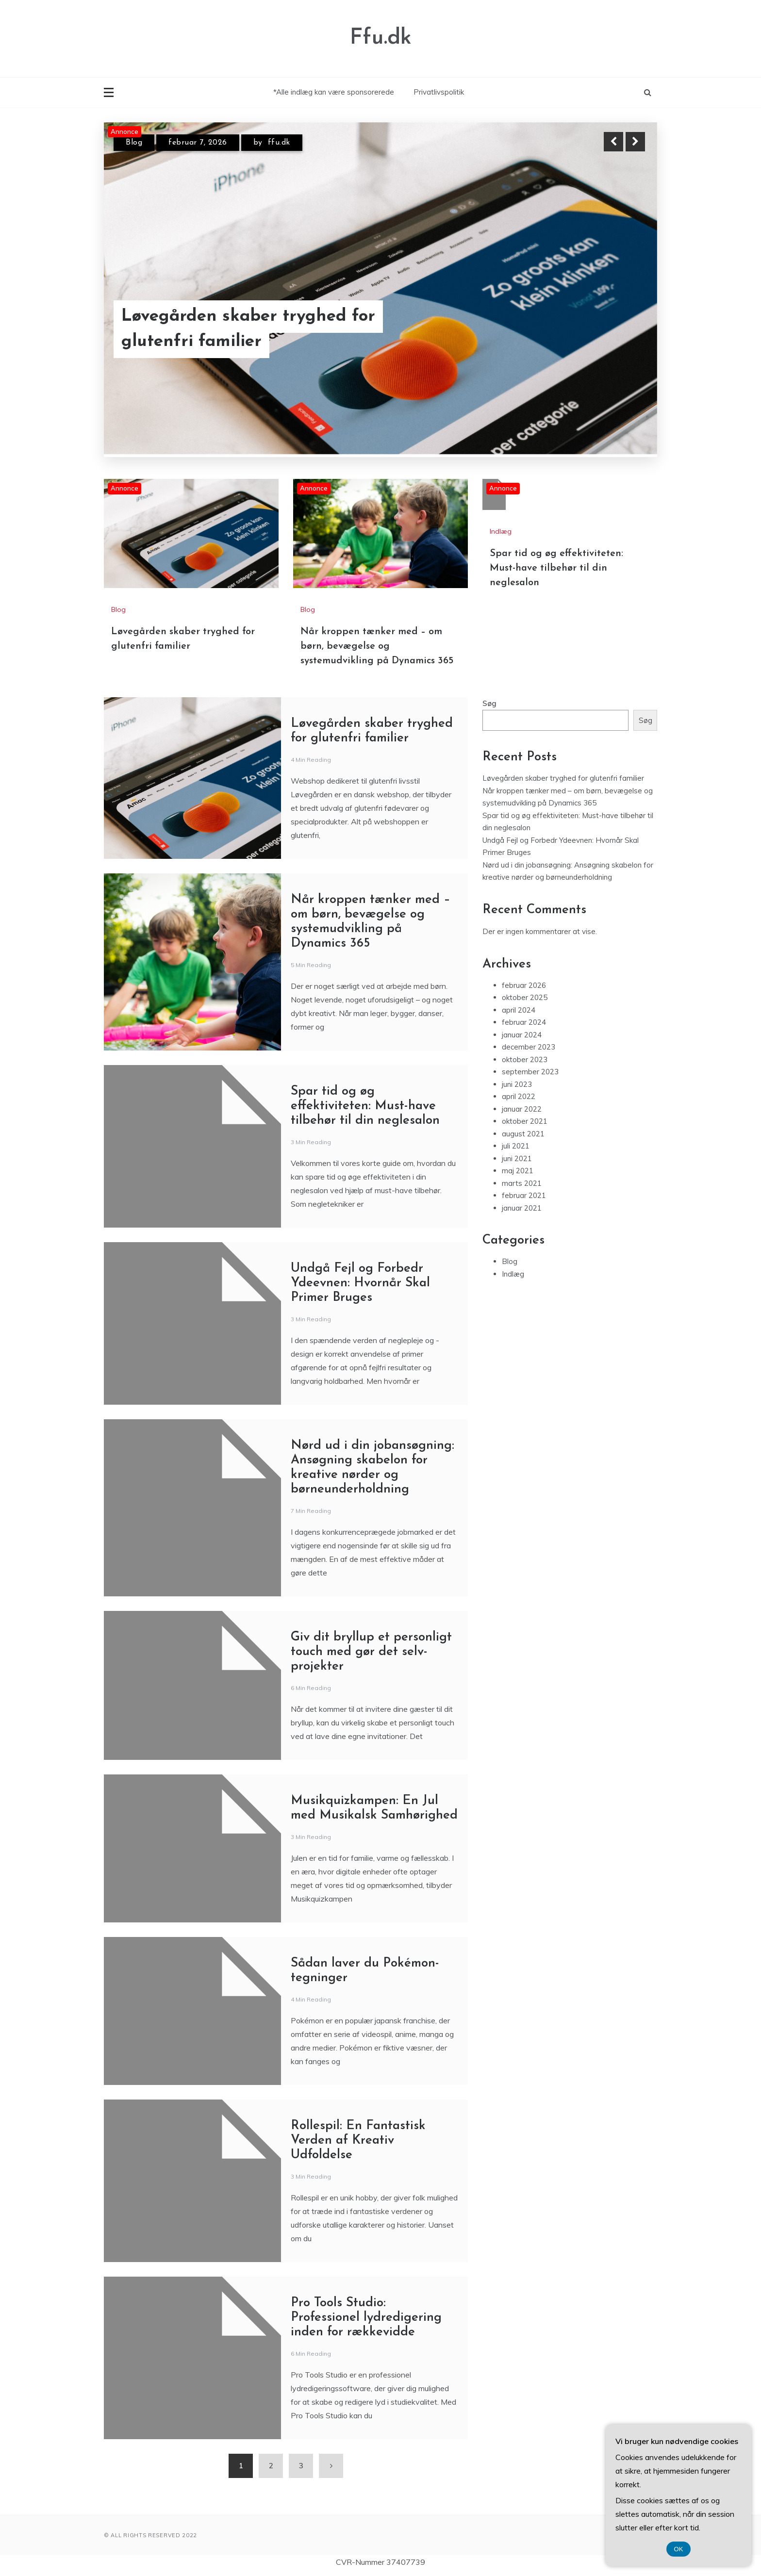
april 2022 (518, 1096)
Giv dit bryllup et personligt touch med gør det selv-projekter (371, 1652)
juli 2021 (515, 1145)
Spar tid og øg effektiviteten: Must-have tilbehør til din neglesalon (556, 568)
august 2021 (523, 1133)
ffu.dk (279, 143)
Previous (613, 141)
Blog (134, 143)
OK (678, 2549)
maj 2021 (517, 1170)
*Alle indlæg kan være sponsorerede (333, 92)
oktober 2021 (524, 1121)
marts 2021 (522, 1183)
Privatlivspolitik (439, 92)
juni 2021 (517, 1158)
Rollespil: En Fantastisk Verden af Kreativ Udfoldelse (358, 2140)
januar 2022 (522, 1109)
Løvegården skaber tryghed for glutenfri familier (248, 329)
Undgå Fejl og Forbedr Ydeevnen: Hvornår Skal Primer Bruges (360, 1283)
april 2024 (518, 1010)
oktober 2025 (524, 997)
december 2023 (528, 1046)
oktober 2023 (524, 1059)
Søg (489, 703)
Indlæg (501, 531)
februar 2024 (524, 1022)
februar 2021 (524, 1195)
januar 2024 (522, 1034)
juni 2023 (517, 1084)
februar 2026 (524, 985)
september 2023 (530, 1071)
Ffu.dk (381, 38)
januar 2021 (522, 1208)
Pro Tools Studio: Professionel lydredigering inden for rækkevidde (366, 2318)
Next (635, 141)
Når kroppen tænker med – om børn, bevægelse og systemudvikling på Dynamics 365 (376, 646)
